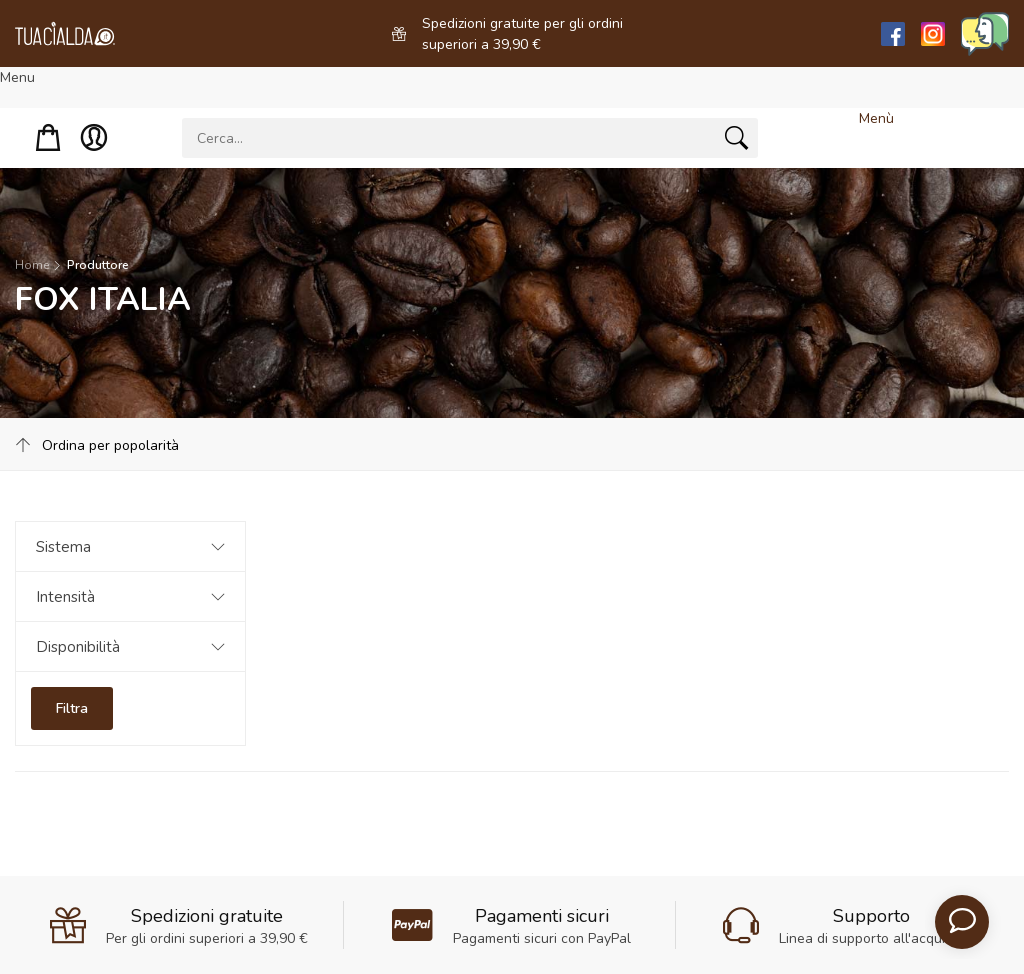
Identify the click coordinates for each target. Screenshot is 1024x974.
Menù (876, 118)
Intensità (65, 597)
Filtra (72, 708)
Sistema (63, 547)
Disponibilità (78, 647)
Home (32, 265)
